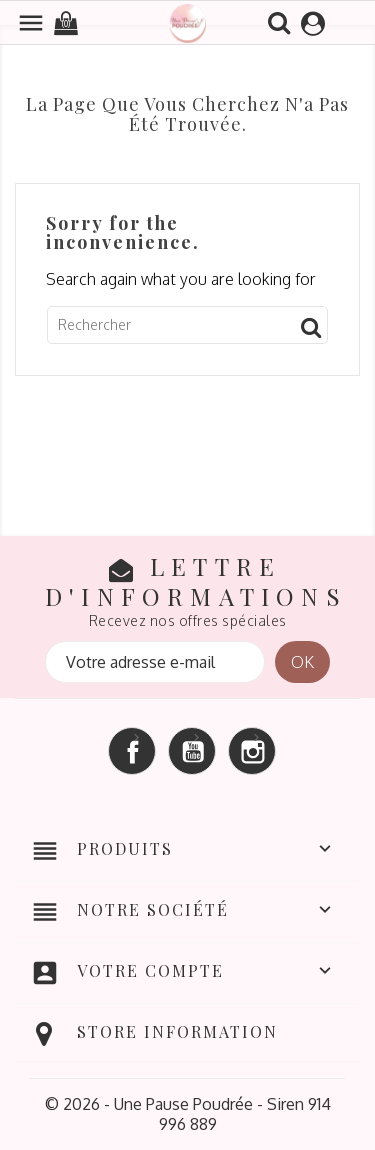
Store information (177, 1031)
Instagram (252, 751)
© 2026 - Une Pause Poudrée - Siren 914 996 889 (188, 1114)
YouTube (192, 751)
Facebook (132, 751)
